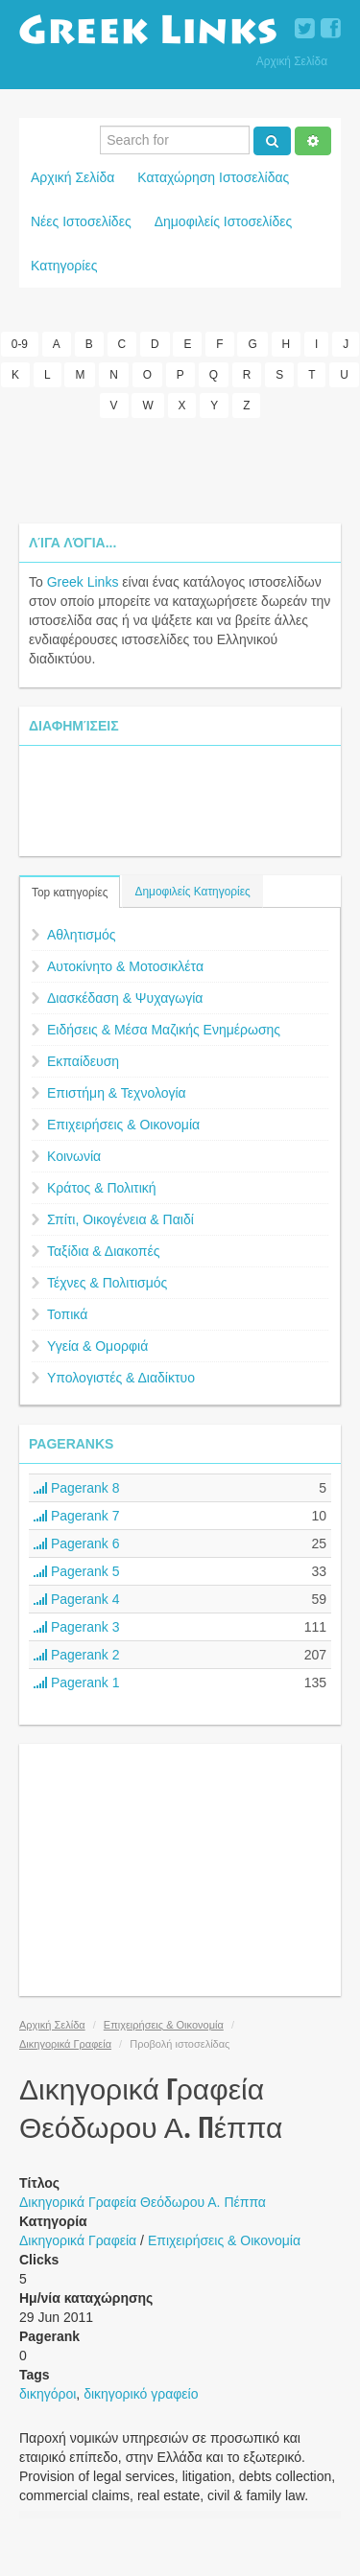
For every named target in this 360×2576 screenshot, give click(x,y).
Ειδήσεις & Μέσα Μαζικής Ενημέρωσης (163, 1029)
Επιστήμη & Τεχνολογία (116, 1093)
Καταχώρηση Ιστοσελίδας (213, 177)
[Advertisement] (180, 471)
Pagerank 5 (77, 1571)
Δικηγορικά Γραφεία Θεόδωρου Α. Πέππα (142, 2202)
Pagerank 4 (77, 1599)
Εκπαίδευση (83, 1061)
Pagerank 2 (77, 1654)
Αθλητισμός (81, 934)
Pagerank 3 (77, 1627)
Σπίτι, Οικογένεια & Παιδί (120, 1219)
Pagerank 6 (77, 1543)
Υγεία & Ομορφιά (97, 1346)
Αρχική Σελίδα (291, 61)
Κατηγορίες (64, 265)
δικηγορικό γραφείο (141, 2394)
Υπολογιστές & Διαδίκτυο (121, 1377)
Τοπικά (67, 1314)
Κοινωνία (74, 1156)
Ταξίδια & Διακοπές (103, 1251)
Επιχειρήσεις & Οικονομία (123, 1124)
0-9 (20, 344)
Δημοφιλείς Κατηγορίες (192, 891)
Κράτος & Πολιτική (101, 1187)
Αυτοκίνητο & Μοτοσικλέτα (125, 966)
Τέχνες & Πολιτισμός (107, 1282)
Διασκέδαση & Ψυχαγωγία (125, 998)
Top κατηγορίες (70, 892)
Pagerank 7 (77, 1515)
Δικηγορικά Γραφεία (65, 2044)
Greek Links (83, 582)
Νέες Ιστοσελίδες (81, 221)
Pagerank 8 (77, 1488)
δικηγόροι (47, 2394)
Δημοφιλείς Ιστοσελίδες (224, 221)
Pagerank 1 (77, 1682)
